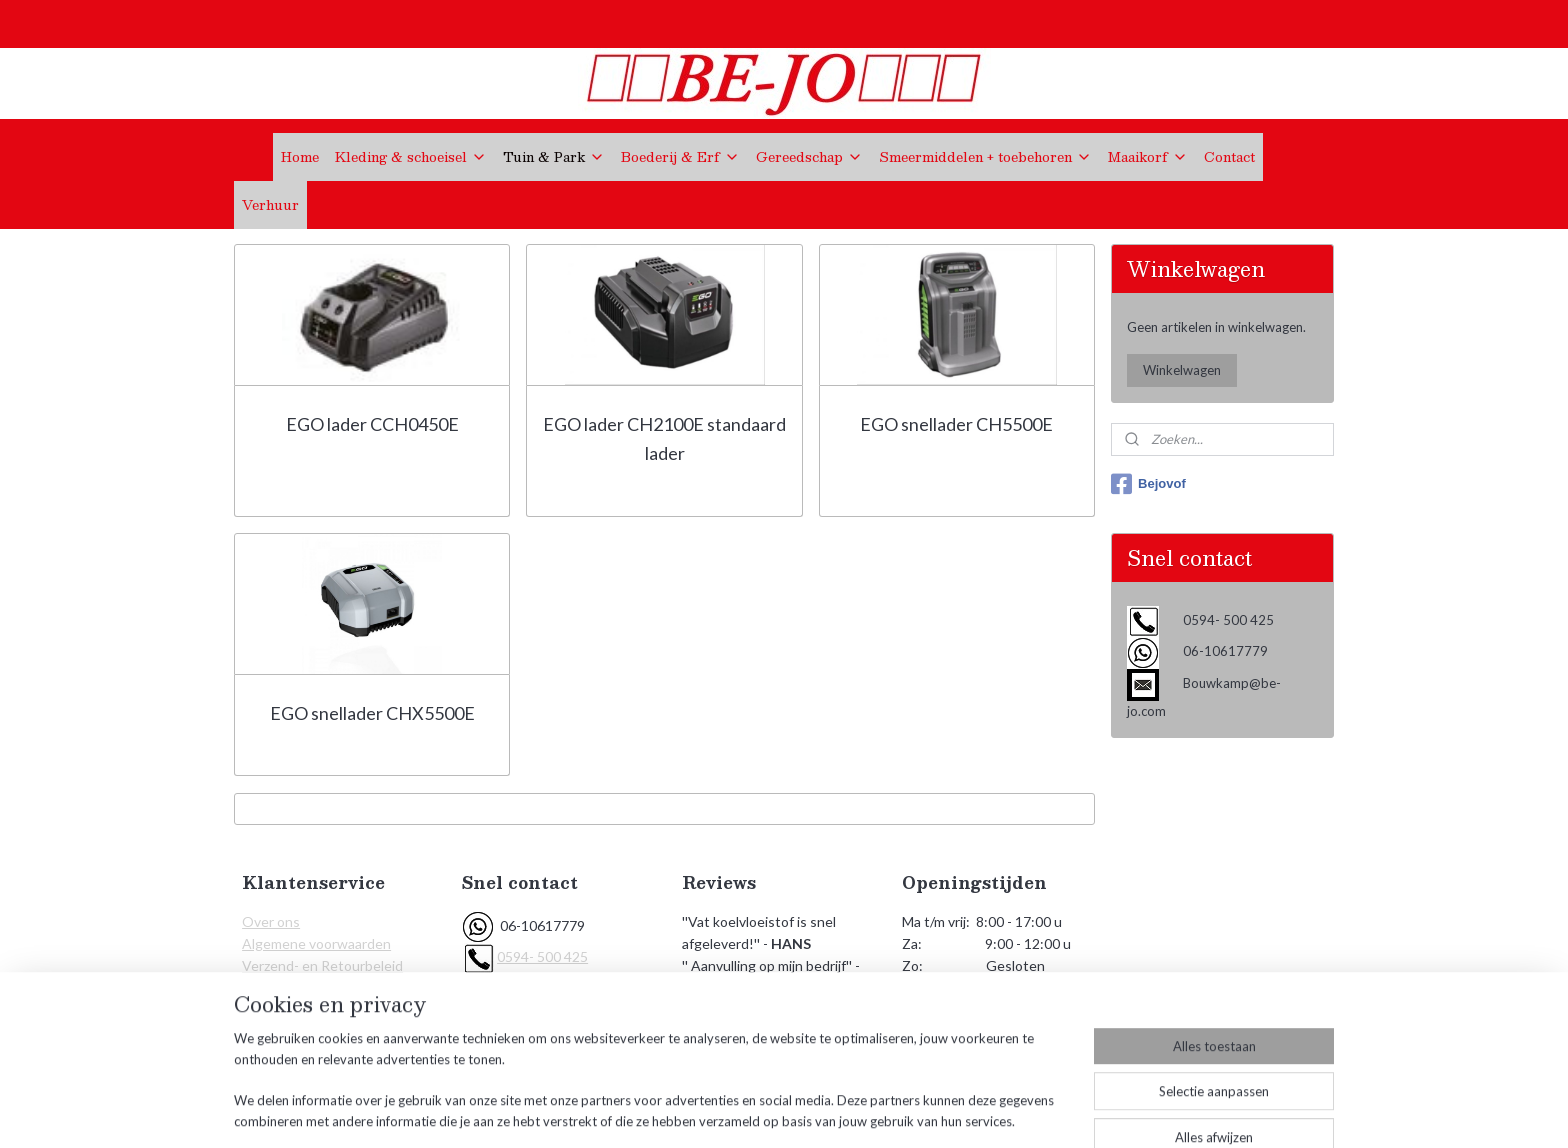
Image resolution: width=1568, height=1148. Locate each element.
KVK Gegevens (291, 1010)
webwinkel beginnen (844, 1111)
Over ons (271, 921)
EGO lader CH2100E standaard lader (664, 438)
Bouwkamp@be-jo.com (568, 987)
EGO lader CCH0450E (372, 424)
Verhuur (270, 205)
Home (300, 157)
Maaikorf (1148, 157)
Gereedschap (809, 157)
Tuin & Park (554, 157)
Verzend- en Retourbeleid (322, 965)
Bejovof (1148, 484)
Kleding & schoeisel (411, 157)
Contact (1229, 157)
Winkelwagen (1182, 370)
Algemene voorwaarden (316, 943)
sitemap (739, 1111)
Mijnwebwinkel (1007, 1111)
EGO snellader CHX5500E (372, 713)
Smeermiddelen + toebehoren (985, 157)
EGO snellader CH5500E (956, 424)
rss (775, 1111)
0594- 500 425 (542, 956)
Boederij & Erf (680, 157)
